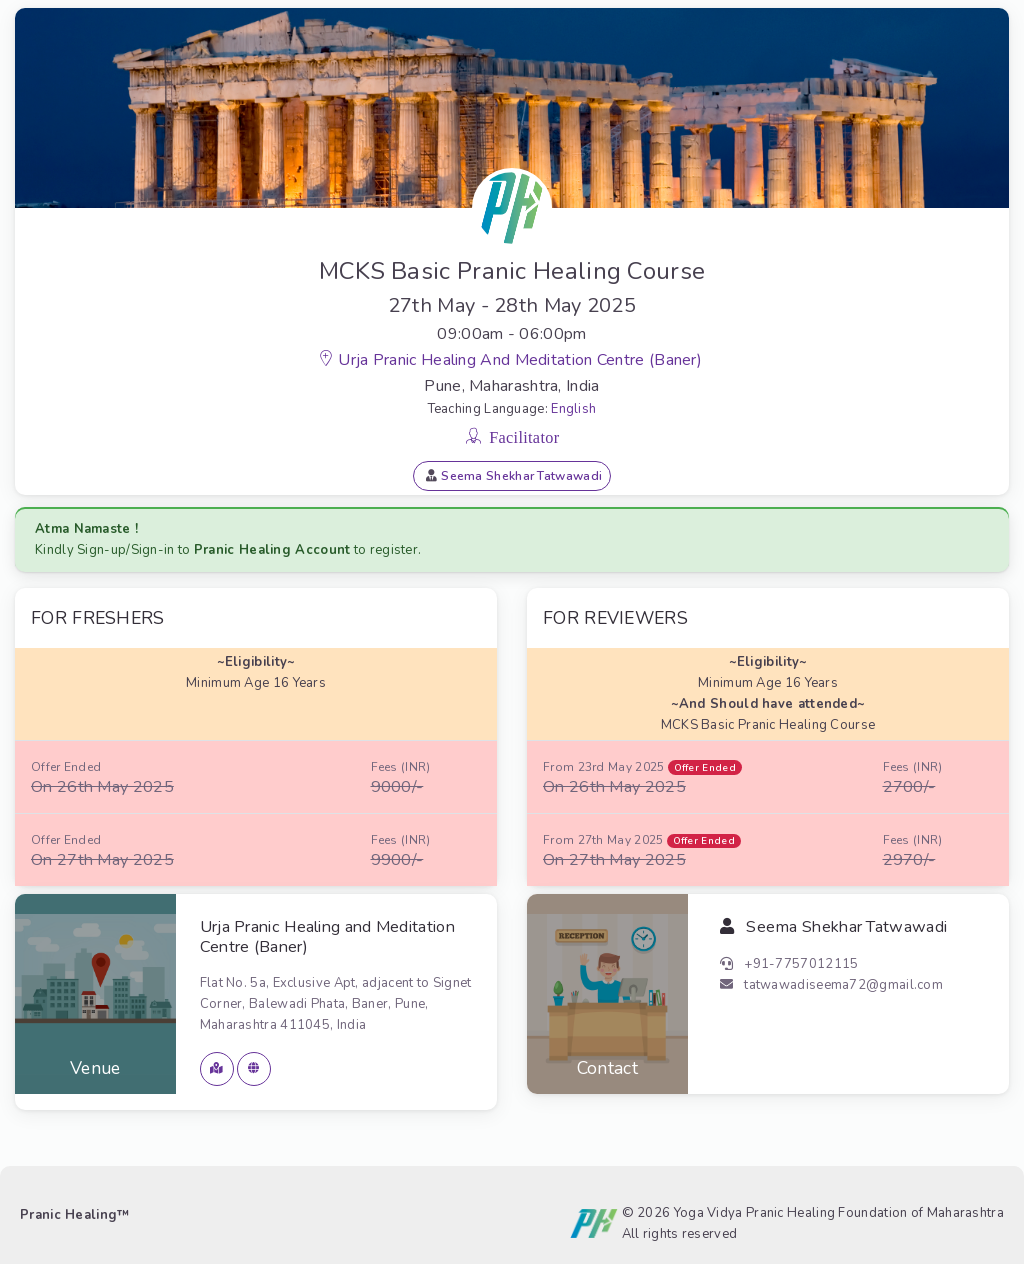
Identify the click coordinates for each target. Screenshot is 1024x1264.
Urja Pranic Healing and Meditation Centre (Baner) (522, 360)
